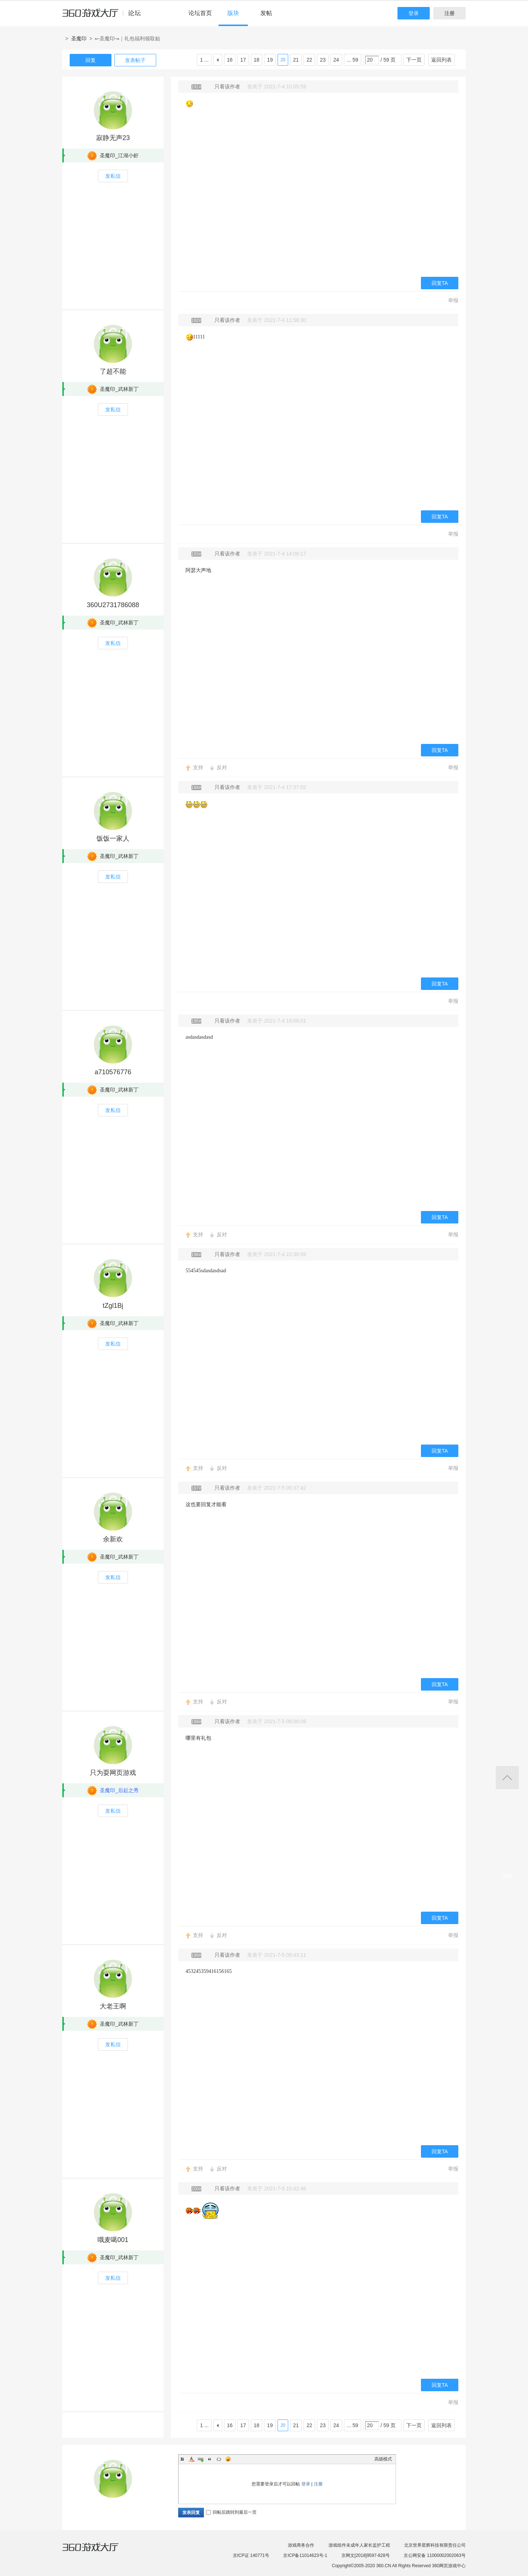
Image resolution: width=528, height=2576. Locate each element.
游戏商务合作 (301, 2545)
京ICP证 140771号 (251, 2555)
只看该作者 (227, 86)
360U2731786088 (113, 605)
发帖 (266, 13)
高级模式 (383, 2459)
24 (336, 60)
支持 (198, 767)
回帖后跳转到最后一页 (231, 2512)
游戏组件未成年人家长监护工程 (359, 2545)
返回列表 (441, 60)
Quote (209, 2459)
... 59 (352, 60)
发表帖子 (135, 60)
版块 (233, 13)
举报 (453, 300)
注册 (449, 13)
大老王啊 (113, 2006)
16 (230, 60)
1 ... (204, 60)
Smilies (228, 2459)
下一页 (414, 60)
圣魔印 (79, 38)
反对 (222, 767)
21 (296, 60)
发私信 (113, 176)
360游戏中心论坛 (104, 16)
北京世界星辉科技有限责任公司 (435, 2545)
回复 (90, 60)
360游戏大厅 (97, 2551)
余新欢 (113, 1539)
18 (257, 60)
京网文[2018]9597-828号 (365, 2555)
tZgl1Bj (113, 1305)
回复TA (440, 283)
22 (309, 60)
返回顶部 (507, 1777)
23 (323, 60)
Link (200, 2459)
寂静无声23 (113, 138)
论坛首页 (200, 13)
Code (219, 2459)
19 (270, 60)
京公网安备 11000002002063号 (435, 2555)
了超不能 (113, 371)
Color (191, 2459)
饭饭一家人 (112, 838)
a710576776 (113, 1072)
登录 (413, 13)
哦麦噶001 (113, 2239)
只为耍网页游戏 (113, 1772)
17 (243, 60)
